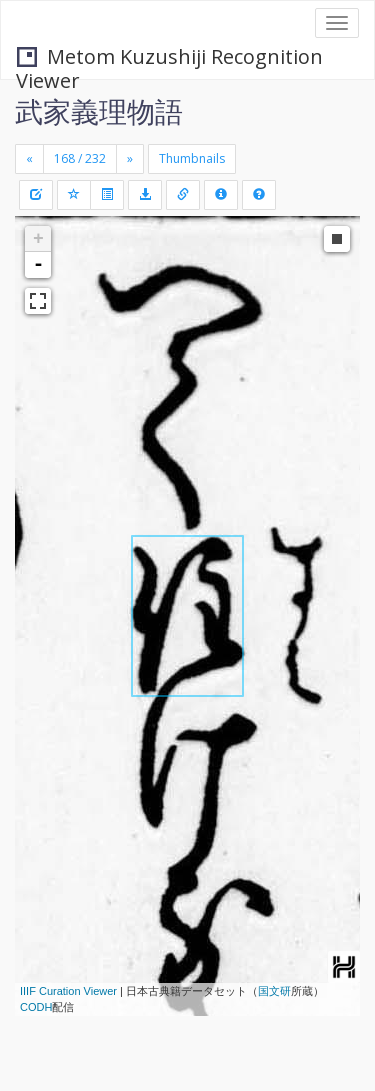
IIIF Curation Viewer (68, 991)
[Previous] (29, 159)
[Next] (130, 159)
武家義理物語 (99, 111)
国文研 (274, 991)
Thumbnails (192, 158)
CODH (36, 1007)
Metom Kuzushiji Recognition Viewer (169, 58)
